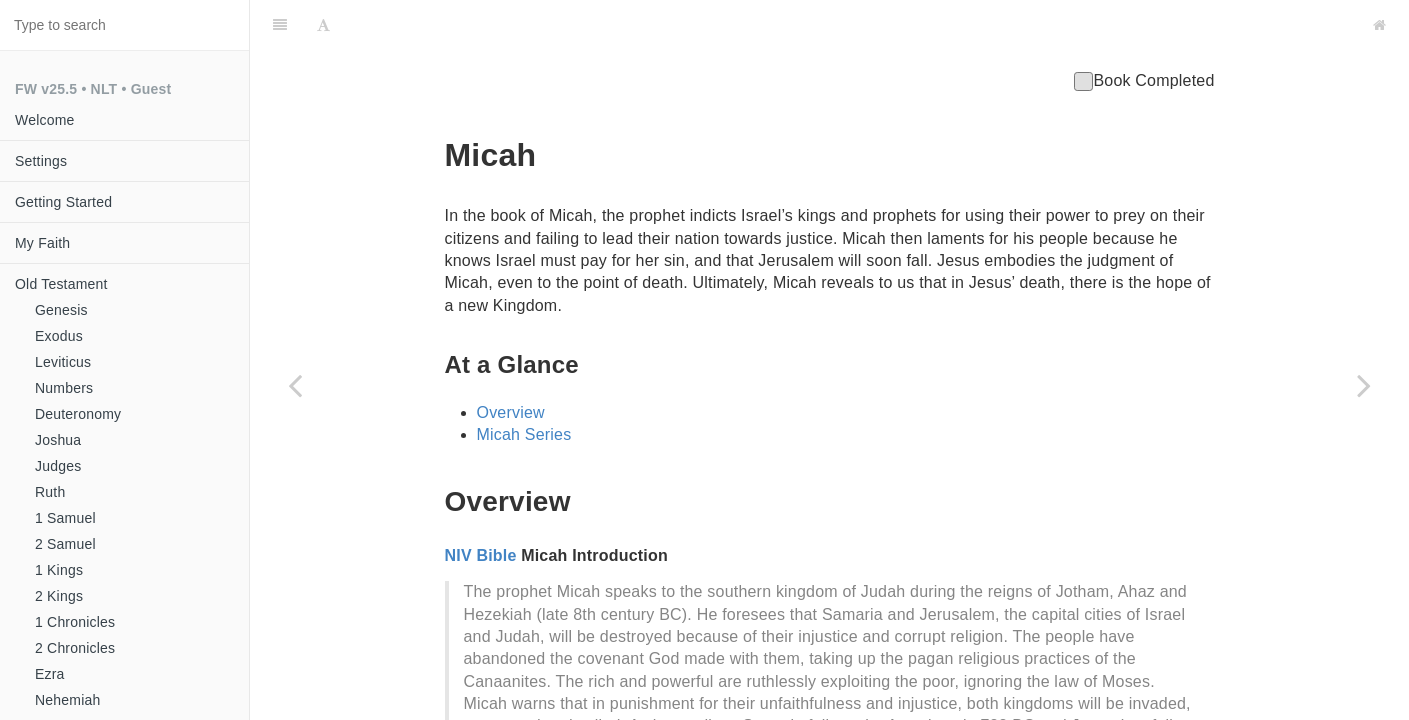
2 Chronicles (75, 648)
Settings (41, 161)
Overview (511, 362)
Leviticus (63, 362)
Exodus (59, 336)
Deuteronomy (78, 414)
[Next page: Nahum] (1364, 385)
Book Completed (1144, 30)
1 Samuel (65, 518)
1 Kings (59, 570)
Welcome (45, 120)
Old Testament (61, 284)
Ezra (50, 674)
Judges (58, 466)
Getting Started (63, 202)
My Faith (42, 243)
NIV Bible (481, 505)
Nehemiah (67, 700)
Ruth (50, 492)
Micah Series (524, 384)
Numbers (64, 388)
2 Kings (59, 596)
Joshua (58, 440)
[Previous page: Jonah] (295, 385)
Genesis (61, 310)
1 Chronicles (75, 622)
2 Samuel (65, 544)
